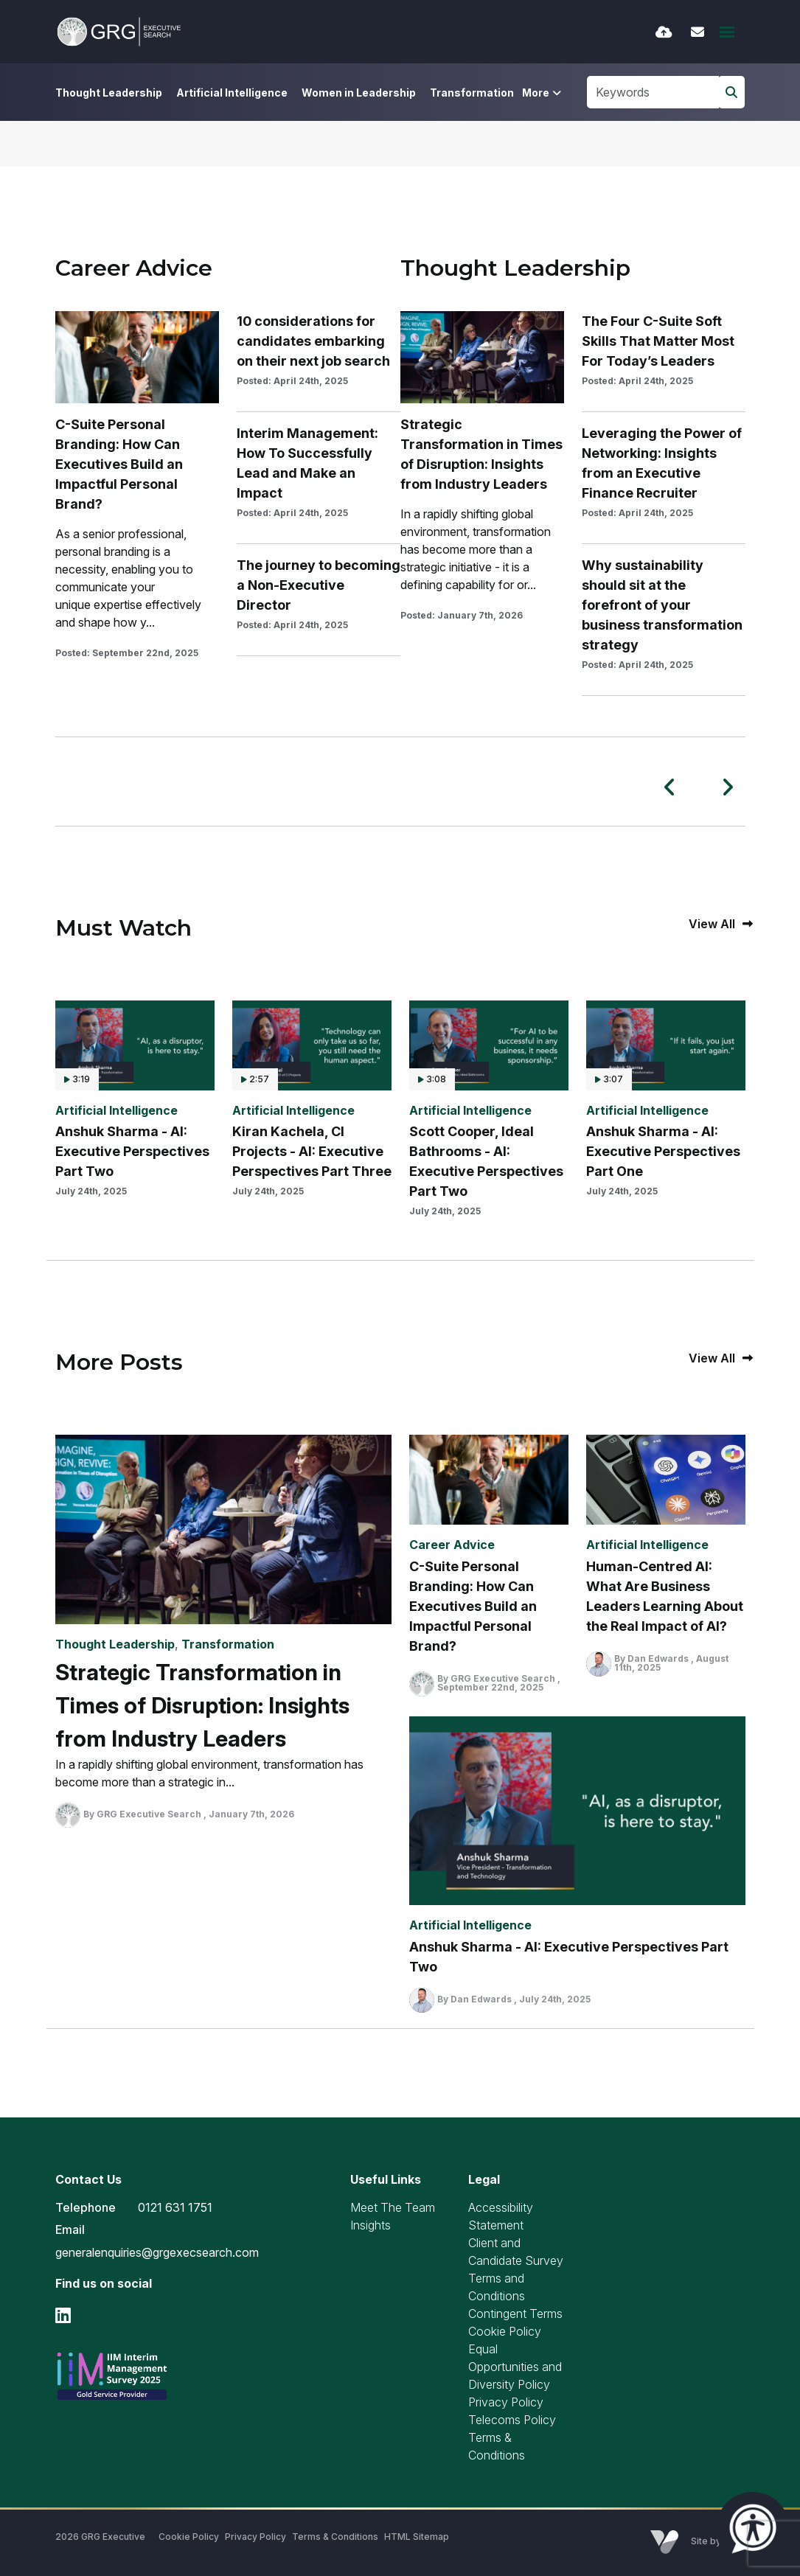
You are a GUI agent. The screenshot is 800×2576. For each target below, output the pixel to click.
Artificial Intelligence (232, 92)
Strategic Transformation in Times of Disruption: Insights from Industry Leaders (481, 454)
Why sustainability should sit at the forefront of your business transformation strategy (662, 604)
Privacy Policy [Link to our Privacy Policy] (255, 2536)
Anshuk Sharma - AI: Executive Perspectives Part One (663, 1151)
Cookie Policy (504, 2331)
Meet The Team (392, 2207)
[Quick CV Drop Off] (663, 32)
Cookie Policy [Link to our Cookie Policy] (189, 2536)
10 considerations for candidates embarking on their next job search (313, 341)
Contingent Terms (515, 2313)
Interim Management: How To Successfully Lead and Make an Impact (307, 463)
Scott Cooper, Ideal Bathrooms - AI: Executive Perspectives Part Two (486, 1161)
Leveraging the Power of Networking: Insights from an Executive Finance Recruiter (662, 463)
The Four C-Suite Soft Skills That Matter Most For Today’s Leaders (658, 341)
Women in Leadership (359, 92)
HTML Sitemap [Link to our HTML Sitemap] (416, 2536)
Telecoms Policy (512, 2419)
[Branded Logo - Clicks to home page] (119, 31)
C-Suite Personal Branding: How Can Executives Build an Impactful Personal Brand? (119, 464)
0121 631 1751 (175, 2207)
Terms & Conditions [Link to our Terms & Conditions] (335, 2536)
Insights (370, 2225)
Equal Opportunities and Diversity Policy (515, 2367)
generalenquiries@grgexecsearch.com (157, 2252)
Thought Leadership (108, 92)
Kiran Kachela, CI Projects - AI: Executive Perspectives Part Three (312, 1151)
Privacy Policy (505, 2402)
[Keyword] (653, 92)
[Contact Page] (697, 32)
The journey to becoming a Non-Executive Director (318, 585)
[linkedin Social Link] (63, 2315)
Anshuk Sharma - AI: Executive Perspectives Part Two (132, 1151)
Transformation (472, 92)
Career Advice (452, 1544)
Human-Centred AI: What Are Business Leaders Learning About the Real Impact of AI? (664, 1596)
